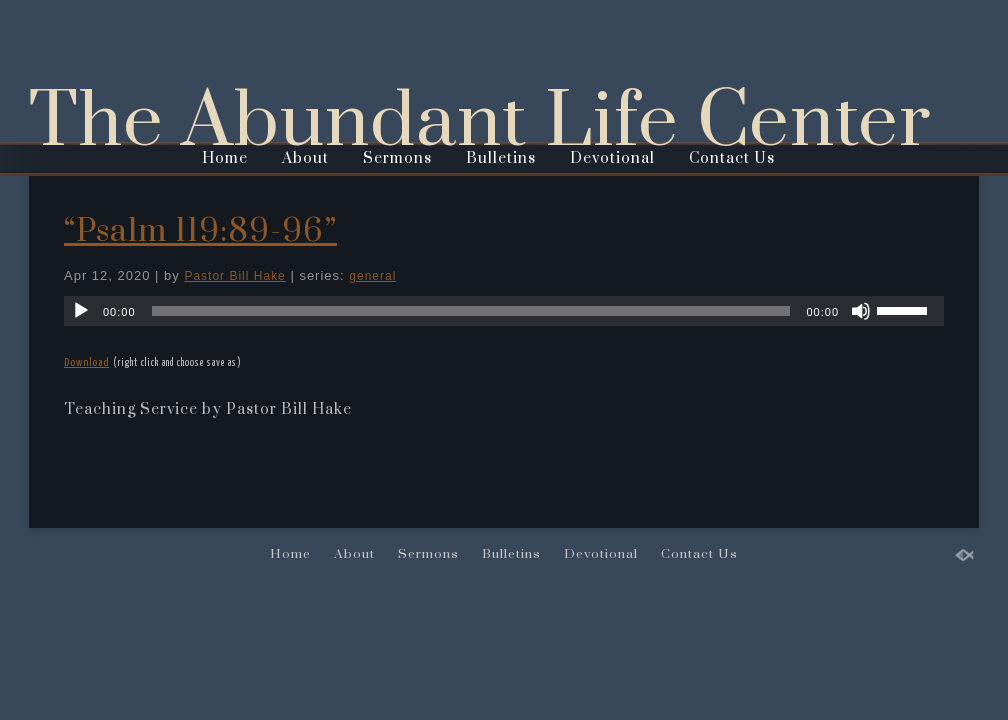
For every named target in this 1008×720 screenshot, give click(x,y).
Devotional (612, 158)
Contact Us (732, 158)
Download (86, 362)
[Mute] (861, 311)
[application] (504, 311)
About (305, 158)
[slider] (471, 311)
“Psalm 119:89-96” (200, 231)
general (372, 276)
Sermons (397, 158)
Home (225, 158)
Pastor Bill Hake (234, 276)
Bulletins (501, 158)
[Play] (81, 311)
